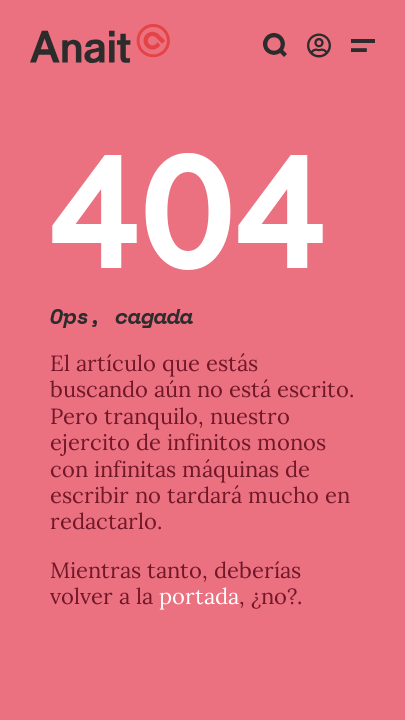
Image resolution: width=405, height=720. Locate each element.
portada (199, 596)
